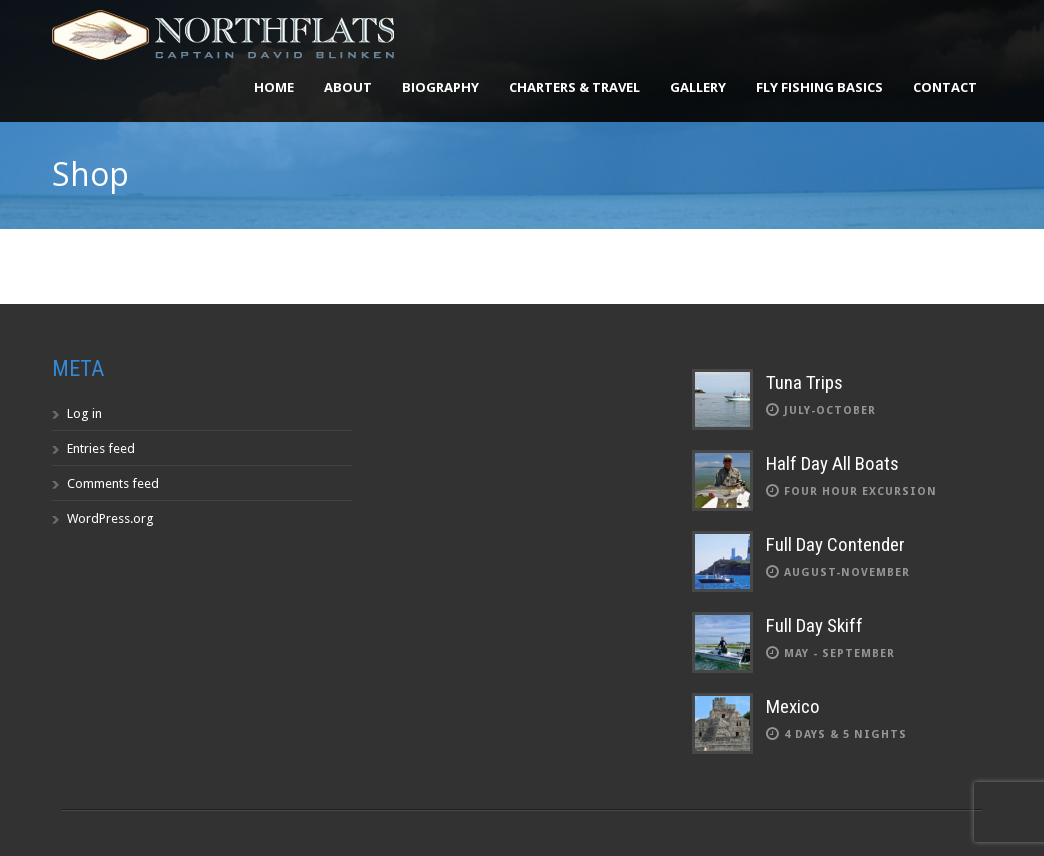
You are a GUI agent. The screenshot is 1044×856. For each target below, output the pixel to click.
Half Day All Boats (832, 463)
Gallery (698, 87)
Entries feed (101, 448)
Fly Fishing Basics (819, 87)
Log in (84, 413)
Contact (945, 87)
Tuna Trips (804, 382)
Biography (440, 87)
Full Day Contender (835, 544)
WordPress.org (110, 518)
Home (274, 87)
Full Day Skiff (814, 625)
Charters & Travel (574, 87)
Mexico (793, 706)
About (348, 87)
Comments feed (113, 483)
